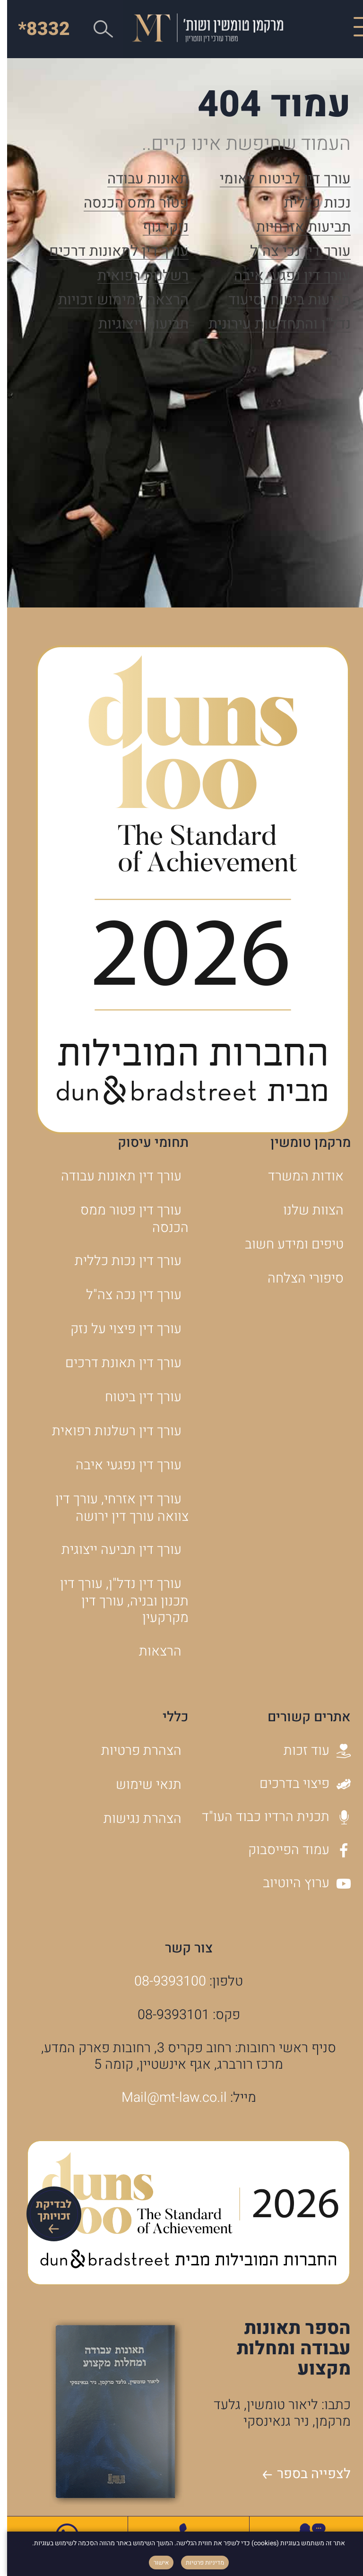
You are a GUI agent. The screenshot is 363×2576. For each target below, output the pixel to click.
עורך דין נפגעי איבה (285, 276)
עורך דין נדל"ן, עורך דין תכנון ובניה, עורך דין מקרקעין (117, 1601)
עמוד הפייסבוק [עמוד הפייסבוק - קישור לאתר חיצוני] (292, 1850)
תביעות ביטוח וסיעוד (282, 300)
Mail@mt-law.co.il (167, 2098)
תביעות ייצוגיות (136, 324)
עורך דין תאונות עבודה (114, 1176)
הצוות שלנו (306, 1210)
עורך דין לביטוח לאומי (278, 179)
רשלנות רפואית (136, 276)
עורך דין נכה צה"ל (126, 1295)
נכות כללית (310, 203)
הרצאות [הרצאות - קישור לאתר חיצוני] (153, 1651)
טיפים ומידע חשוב (287, 1244)
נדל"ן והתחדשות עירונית (272, 324)
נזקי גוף (159, 227)
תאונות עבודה (141, 179)
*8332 (37, 29)
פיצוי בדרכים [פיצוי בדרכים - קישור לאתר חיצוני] (298, 1784)
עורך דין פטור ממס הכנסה (127, 1219)
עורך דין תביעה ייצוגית (114, 1550)
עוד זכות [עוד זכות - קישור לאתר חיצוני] (310, 1751)
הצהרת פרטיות (134, 1751)
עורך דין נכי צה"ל (293, 252)
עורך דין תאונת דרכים (116, 1363)
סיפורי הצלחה (298, 1278)
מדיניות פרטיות (198, 2562)
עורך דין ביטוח (136, 1397)
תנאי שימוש (141, 1785)
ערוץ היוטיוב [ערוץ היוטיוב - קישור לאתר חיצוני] (300, 1883)
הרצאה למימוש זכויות (116, 300)
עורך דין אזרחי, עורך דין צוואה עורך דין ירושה (115, 1508)
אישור (154, 2562)
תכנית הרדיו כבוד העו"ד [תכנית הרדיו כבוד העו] (269, 1817)
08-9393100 (163, 1981)
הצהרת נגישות (135, 1819)
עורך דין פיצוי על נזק (118, 1329)
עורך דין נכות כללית (121, 1261)
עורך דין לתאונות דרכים (112, 252)
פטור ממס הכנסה (129, 203)
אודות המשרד (299, 1176)
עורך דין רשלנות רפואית (109, 1431)
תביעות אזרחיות (296, 227)
